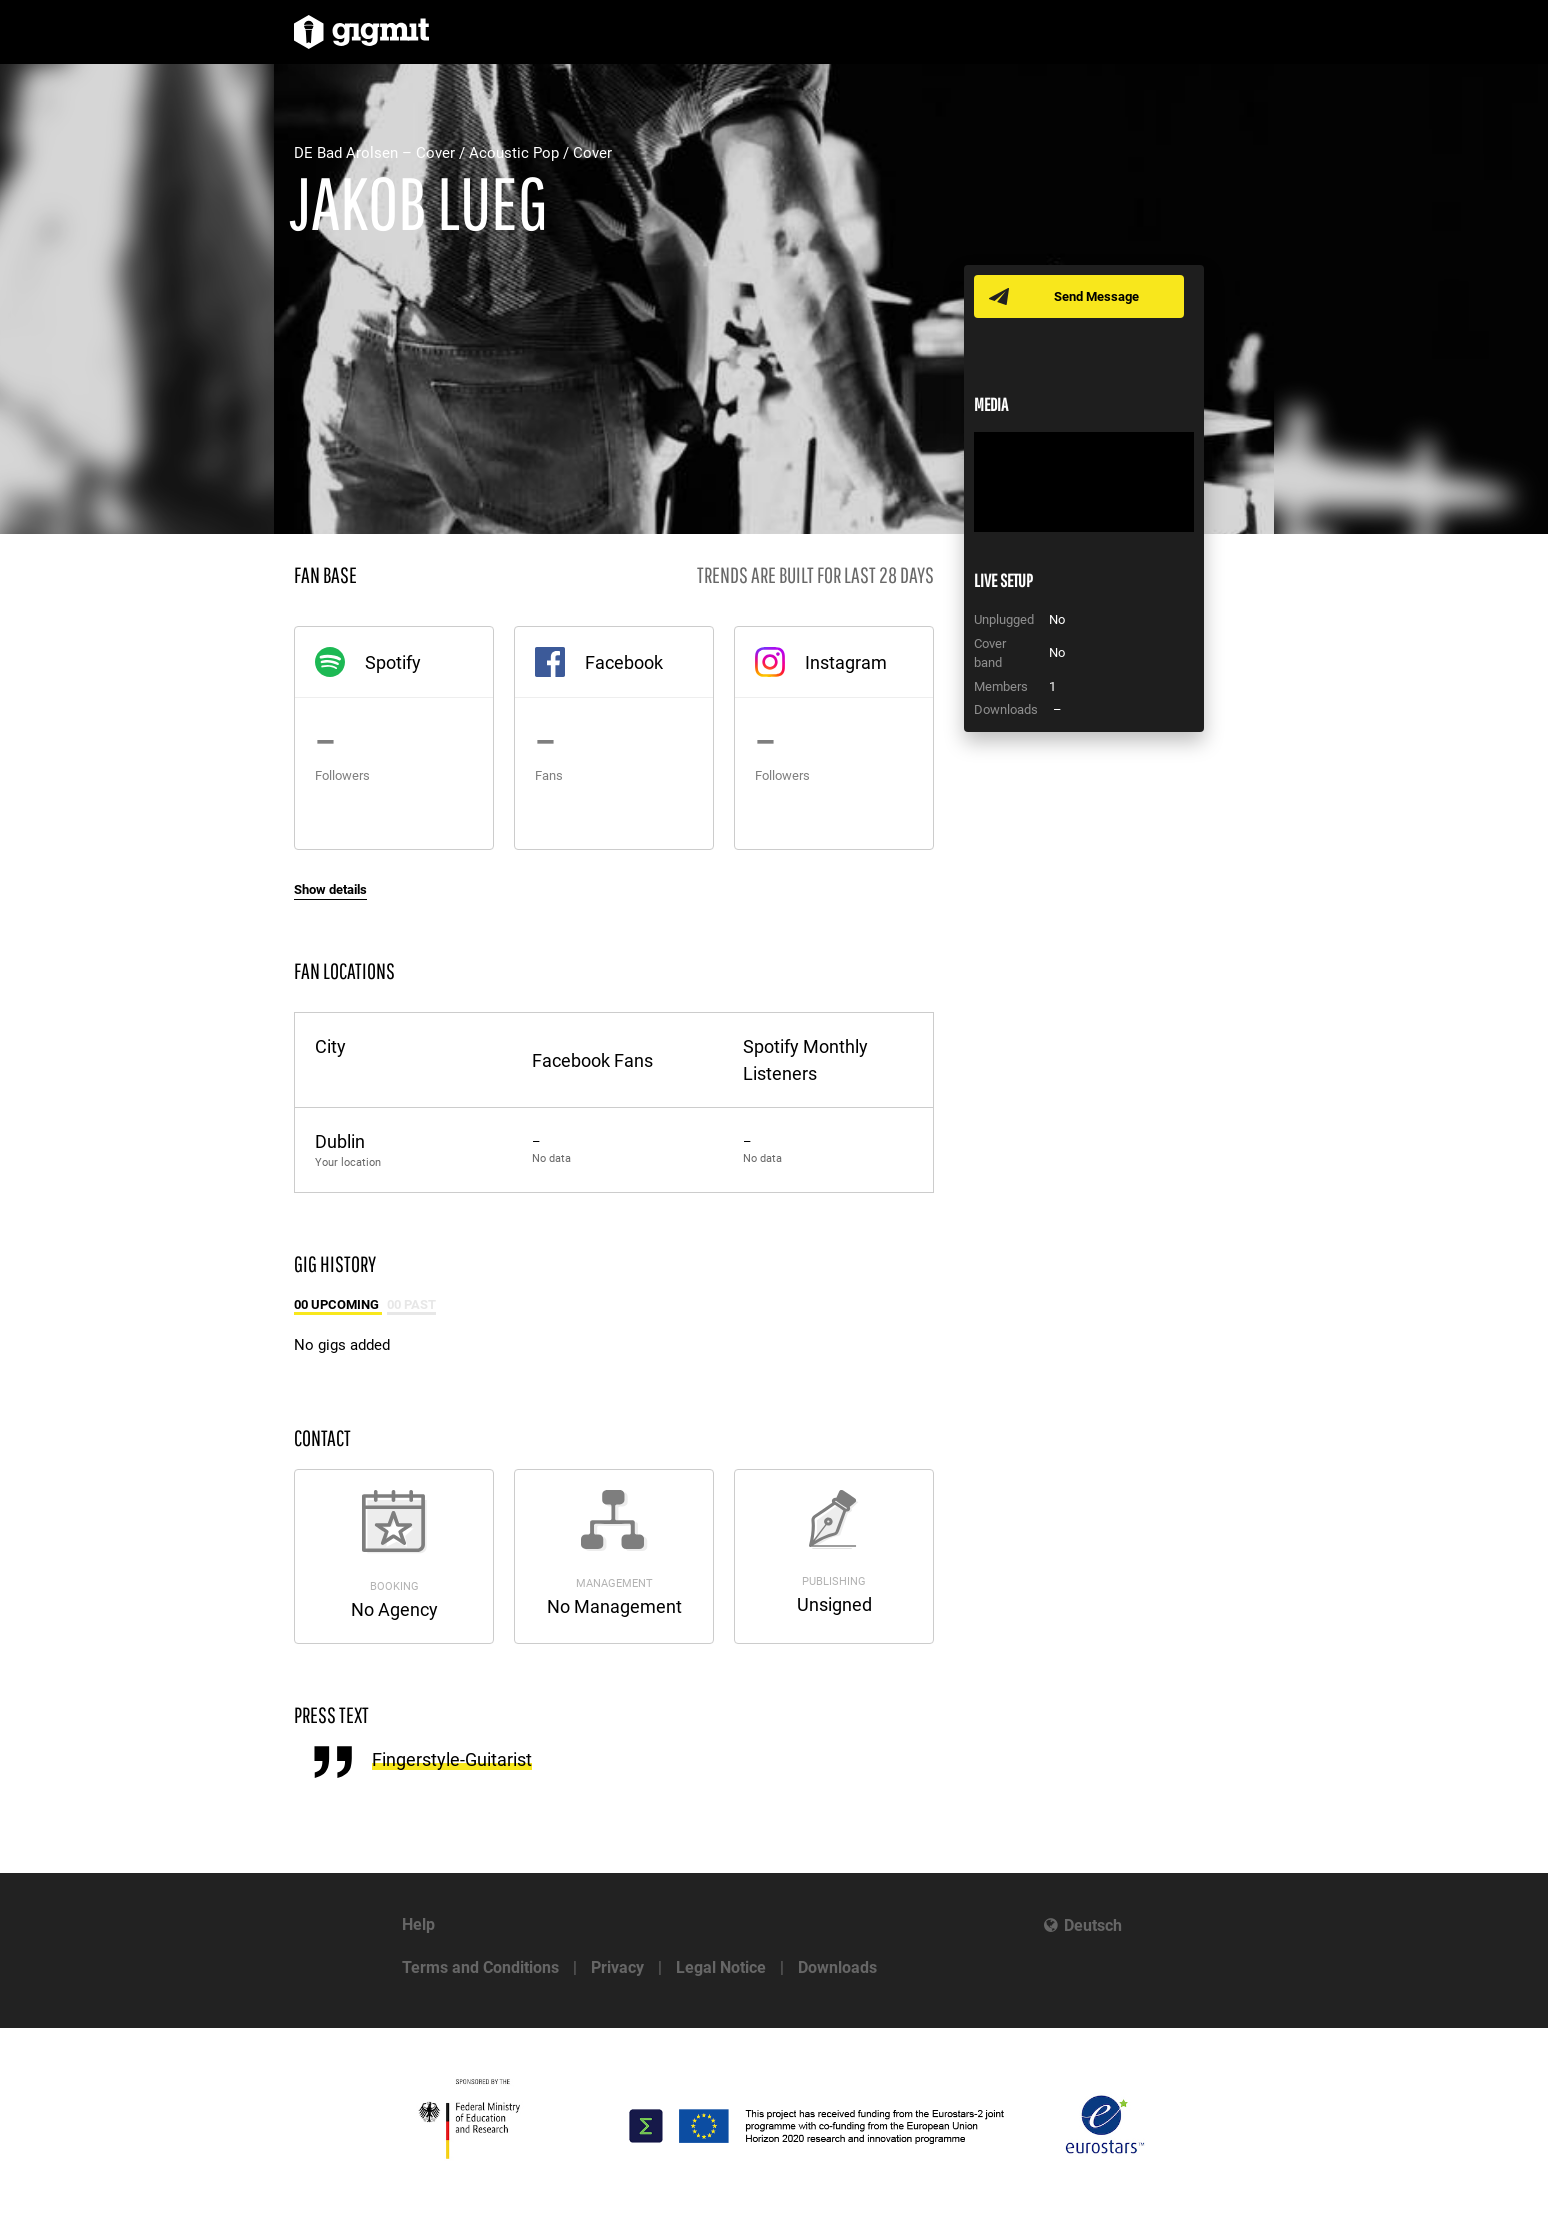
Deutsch (1093, 1925)
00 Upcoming (338, 1304)
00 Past (411, 1304)
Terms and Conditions (480, 1967)
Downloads (837, 1967)
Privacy (617, 1967)
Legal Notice (721, 1967)
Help (418, 1924)
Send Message (1096, 296)
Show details (330, 889)
